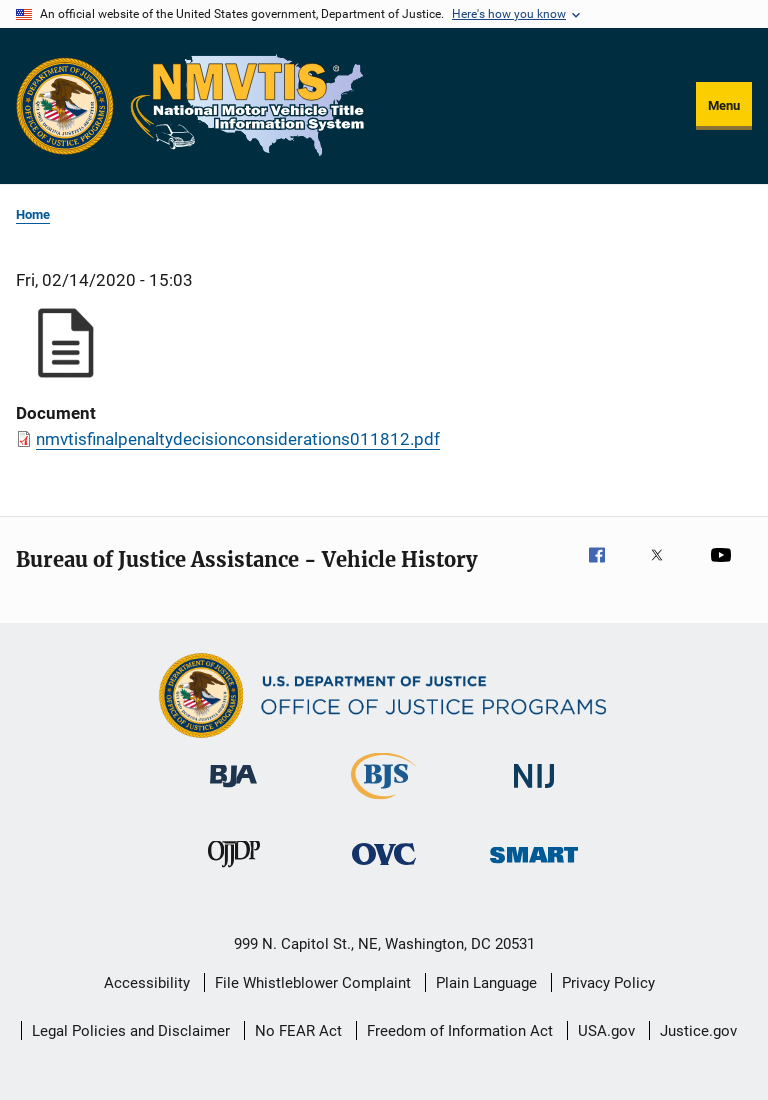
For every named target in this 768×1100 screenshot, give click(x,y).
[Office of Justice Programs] (65, 106)
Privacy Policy (608, 983)
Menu (724, 105)
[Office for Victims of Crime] (384, 868)
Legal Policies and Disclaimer (131, 1031)
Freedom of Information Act (460, 1031)
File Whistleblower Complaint (313, 983)
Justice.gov (698, 1031)
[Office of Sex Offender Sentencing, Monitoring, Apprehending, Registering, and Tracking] (534, 866)
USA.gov (606, 1031)
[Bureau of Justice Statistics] (383, 803)
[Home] (248, 106)
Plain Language (486, 983)
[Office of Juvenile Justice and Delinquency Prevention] (234, 871)
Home (33, 214)
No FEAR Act (298, 1031)
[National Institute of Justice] (534, 791)
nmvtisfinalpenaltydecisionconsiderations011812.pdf (238, 439)
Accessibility (147, 983)
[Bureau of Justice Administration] (233, 791)
